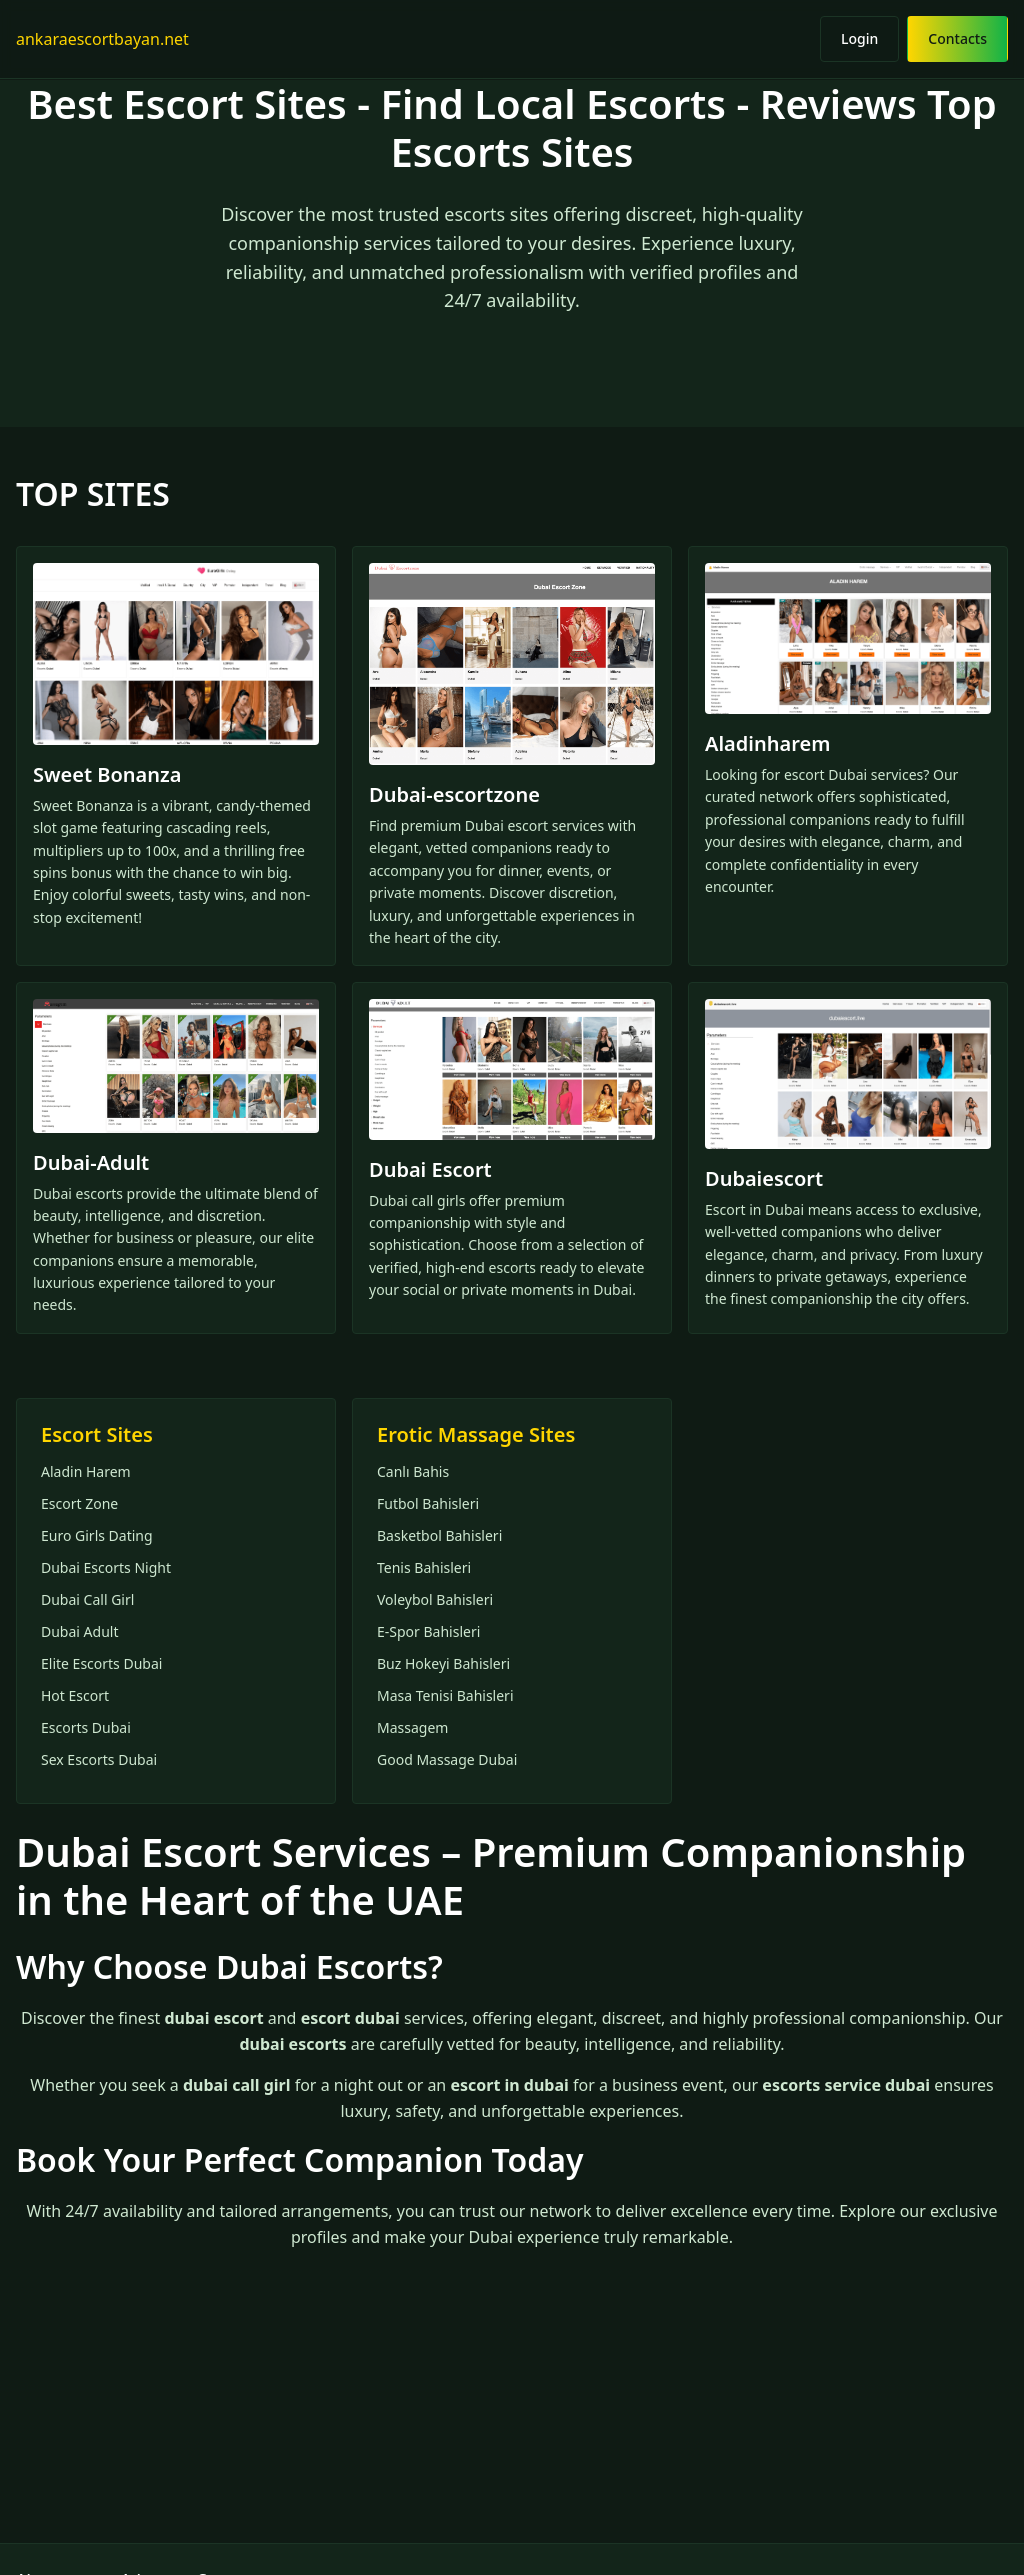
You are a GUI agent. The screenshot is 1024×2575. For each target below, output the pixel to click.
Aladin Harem (86, 1471)
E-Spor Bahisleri (428, 1631)
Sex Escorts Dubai (99, 1759)
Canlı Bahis (413, 1471)
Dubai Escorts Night (106, 1567)
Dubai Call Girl (87, 1599)
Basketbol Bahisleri (439, 1535)
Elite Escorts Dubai (101, 1663)
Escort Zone (79, 1503)
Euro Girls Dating (97, 1535)
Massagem (412, 1727)
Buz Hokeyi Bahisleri (443, 1663)
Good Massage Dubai (447, 1759)
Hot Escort (75, 1695)
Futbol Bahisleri (428, 1503)
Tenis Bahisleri (424, 1567)
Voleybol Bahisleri (435, 1599)
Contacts (957, 38)
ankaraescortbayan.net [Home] (102, 39)
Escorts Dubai (86, 1727)
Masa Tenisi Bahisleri (445, 1695)
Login (859, 38)
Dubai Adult (79, 1631)
